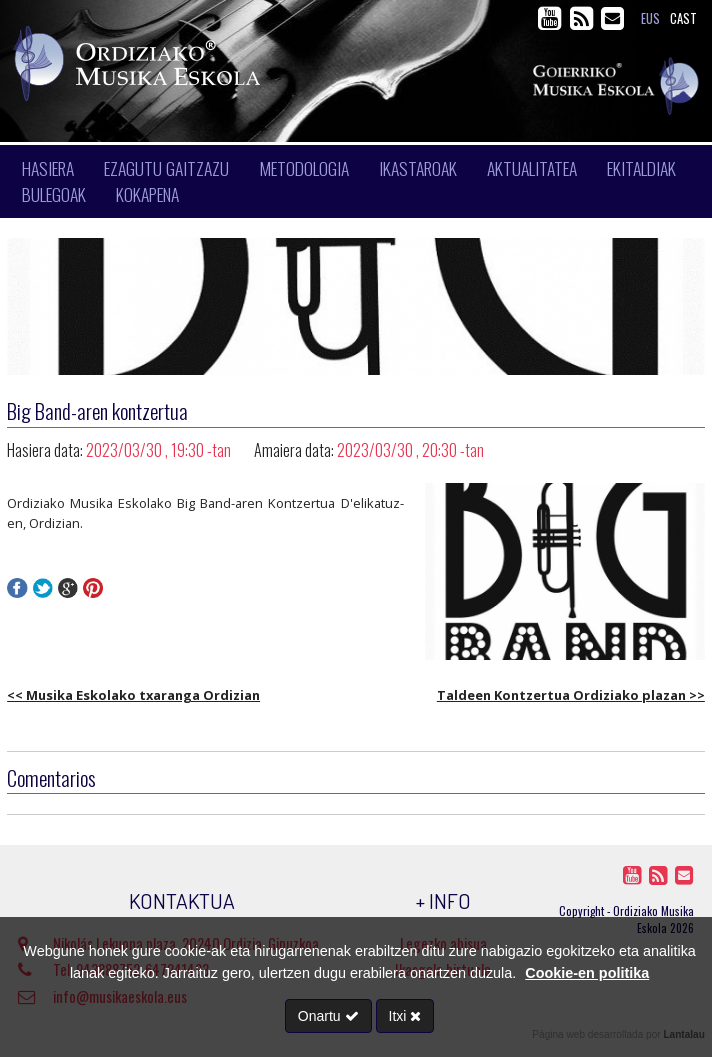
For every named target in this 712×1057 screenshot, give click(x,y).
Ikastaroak (418, 168)
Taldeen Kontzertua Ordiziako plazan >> (571, 695)
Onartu (328, 1016)
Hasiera (48, 168)
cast (683, 18)
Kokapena (147, 194)
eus (650, 18)
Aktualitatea (532, 168)
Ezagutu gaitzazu (166, 168)
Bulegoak (54, 194)
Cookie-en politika (587, 973)
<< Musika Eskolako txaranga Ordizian (133, 695)
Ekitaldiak (641, 168)
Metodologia (304, 168)
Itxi (405, 1016)
